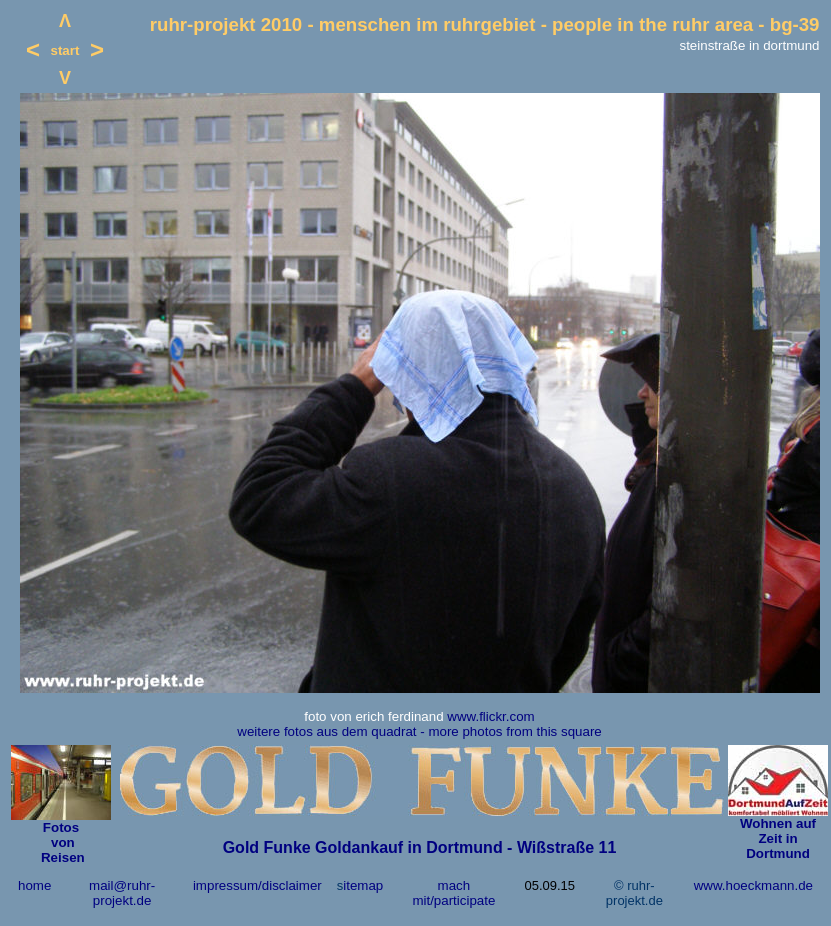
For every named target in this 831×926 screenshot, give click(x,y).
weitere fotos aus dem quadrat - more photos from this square (419, 731)
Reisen (60, 857)
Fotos (61, 827)
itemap (363, 885)
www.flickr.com (490, 716)
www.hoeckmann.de (753, 885)
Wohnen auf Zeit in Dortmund (778, 838)
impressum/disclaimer (257, 885)
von (60, 842)
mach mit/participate (453, 893)
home (34, 885)
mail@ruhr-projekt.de (122, 893)
